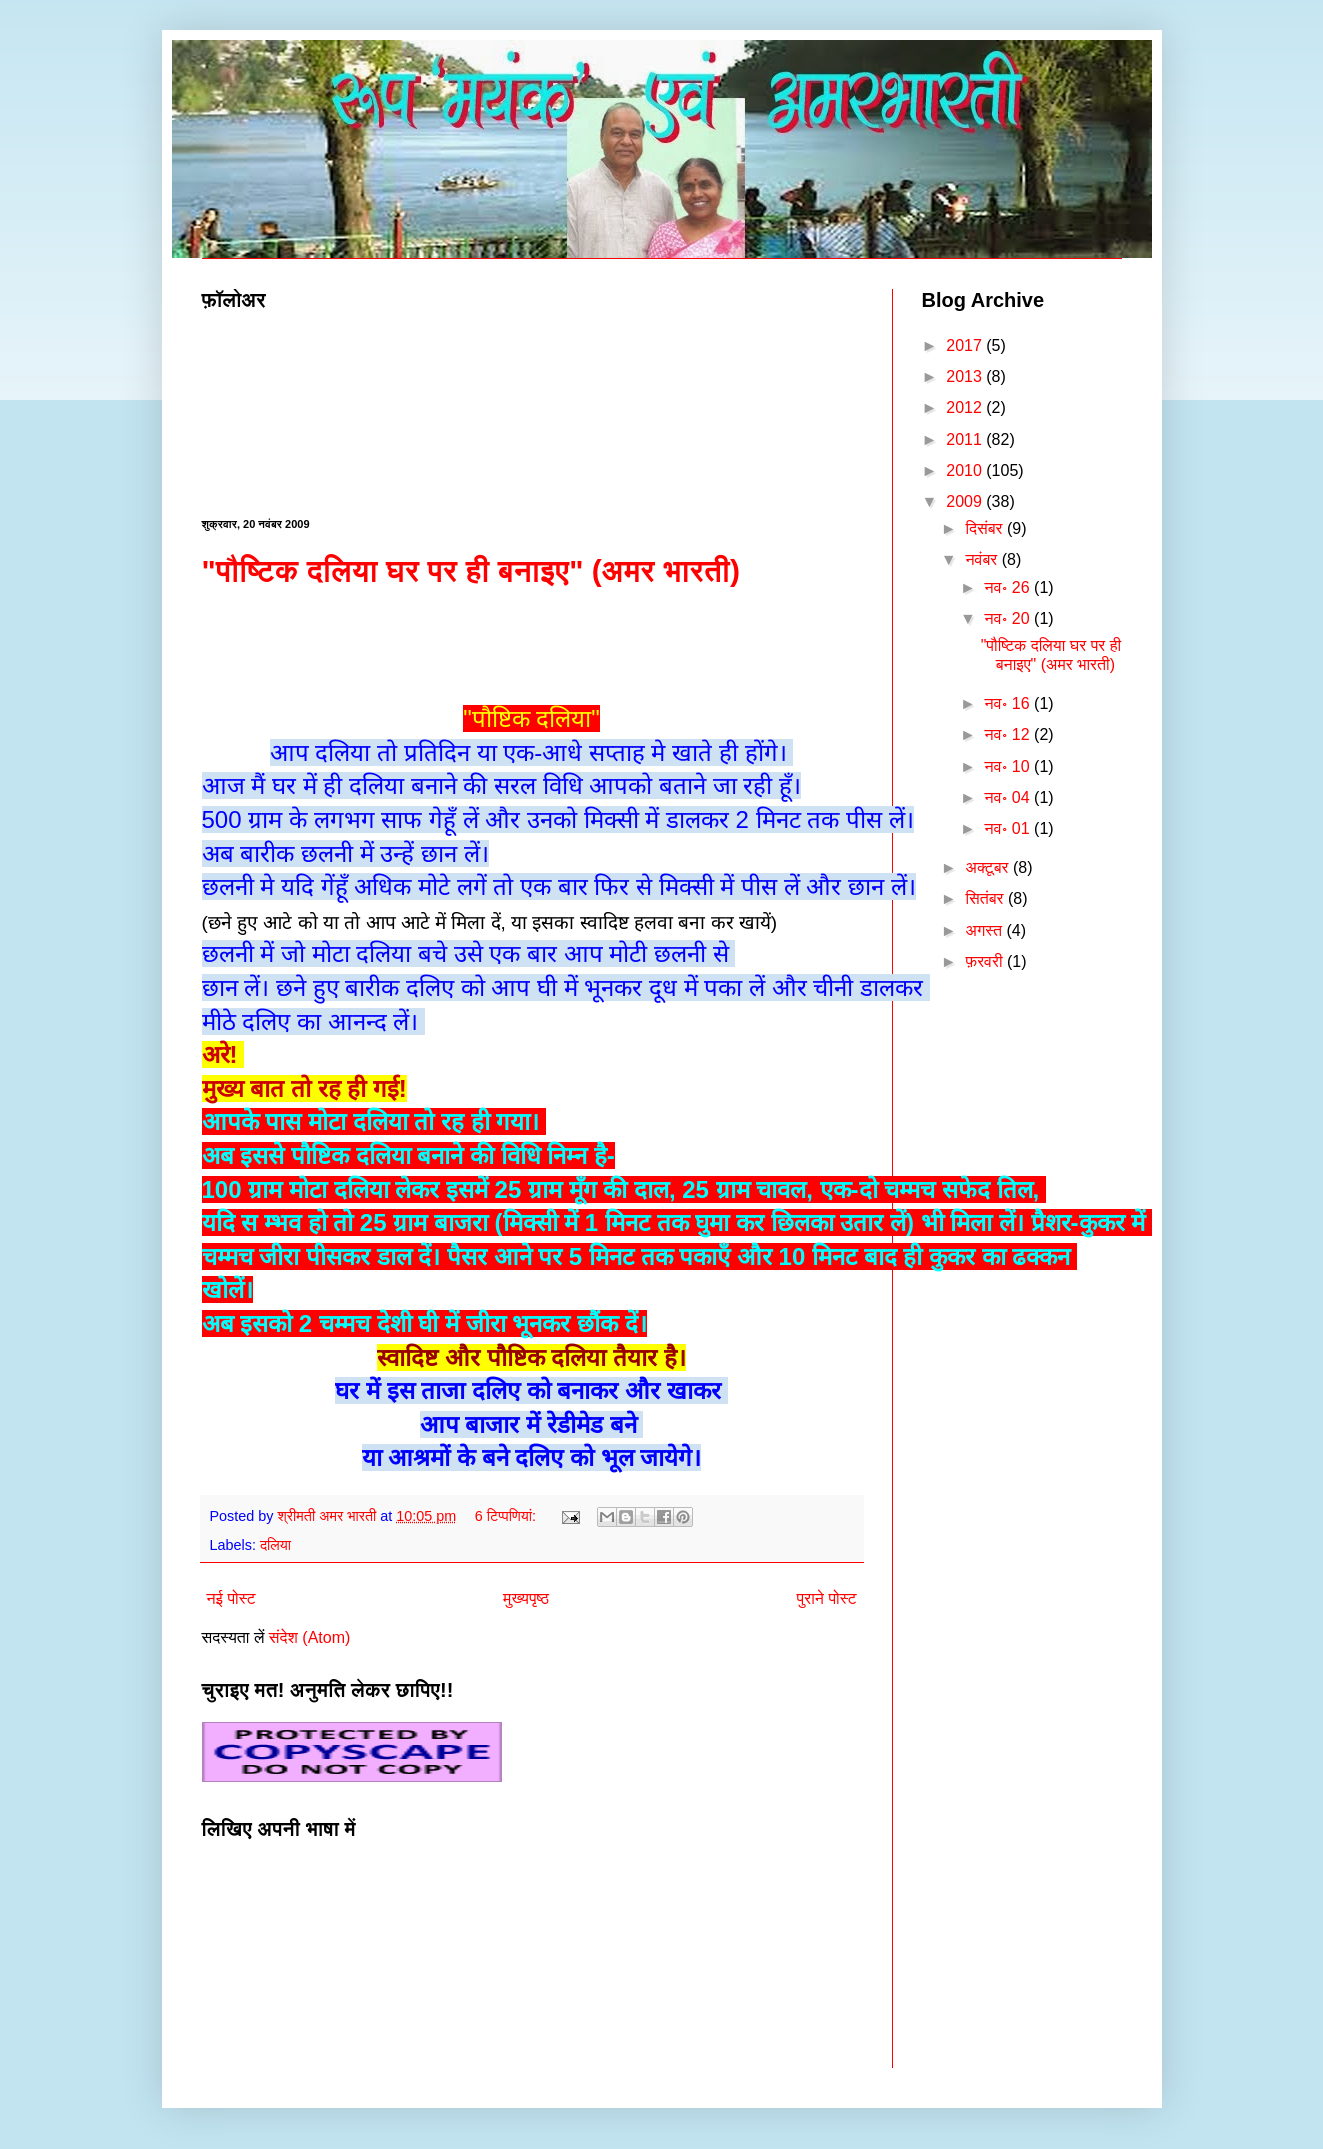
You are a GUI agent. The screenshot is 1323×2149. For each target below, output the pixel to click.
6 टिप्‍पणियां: (507, 1516)
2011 (966, 439)
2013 (966, 376)
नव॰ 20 (1010, 618)
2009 (966, 501)
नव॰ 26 (1010, 587)
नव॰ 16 (1010, 703)
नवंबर (983, 559)
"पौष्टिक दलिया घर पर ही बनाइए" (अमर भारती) (471, 570)
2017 (966, 345)
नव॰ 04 (1010, 797)
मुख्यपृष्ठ (526, 1598)
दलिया (275, 1545)
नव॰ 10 (1010, 766)
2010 (966, 470)
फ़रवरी (986, 961)
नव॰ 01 (1010, 828)
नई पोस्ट (231, 1598)
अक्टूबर (989, 867)
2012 (966, 407)
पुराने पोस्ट (827, 1598)
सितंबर (986, 898)
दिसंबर (986, 528)
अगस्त (985, 930)
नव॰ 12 (1010, 734)
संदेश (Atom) (309, 1637)
